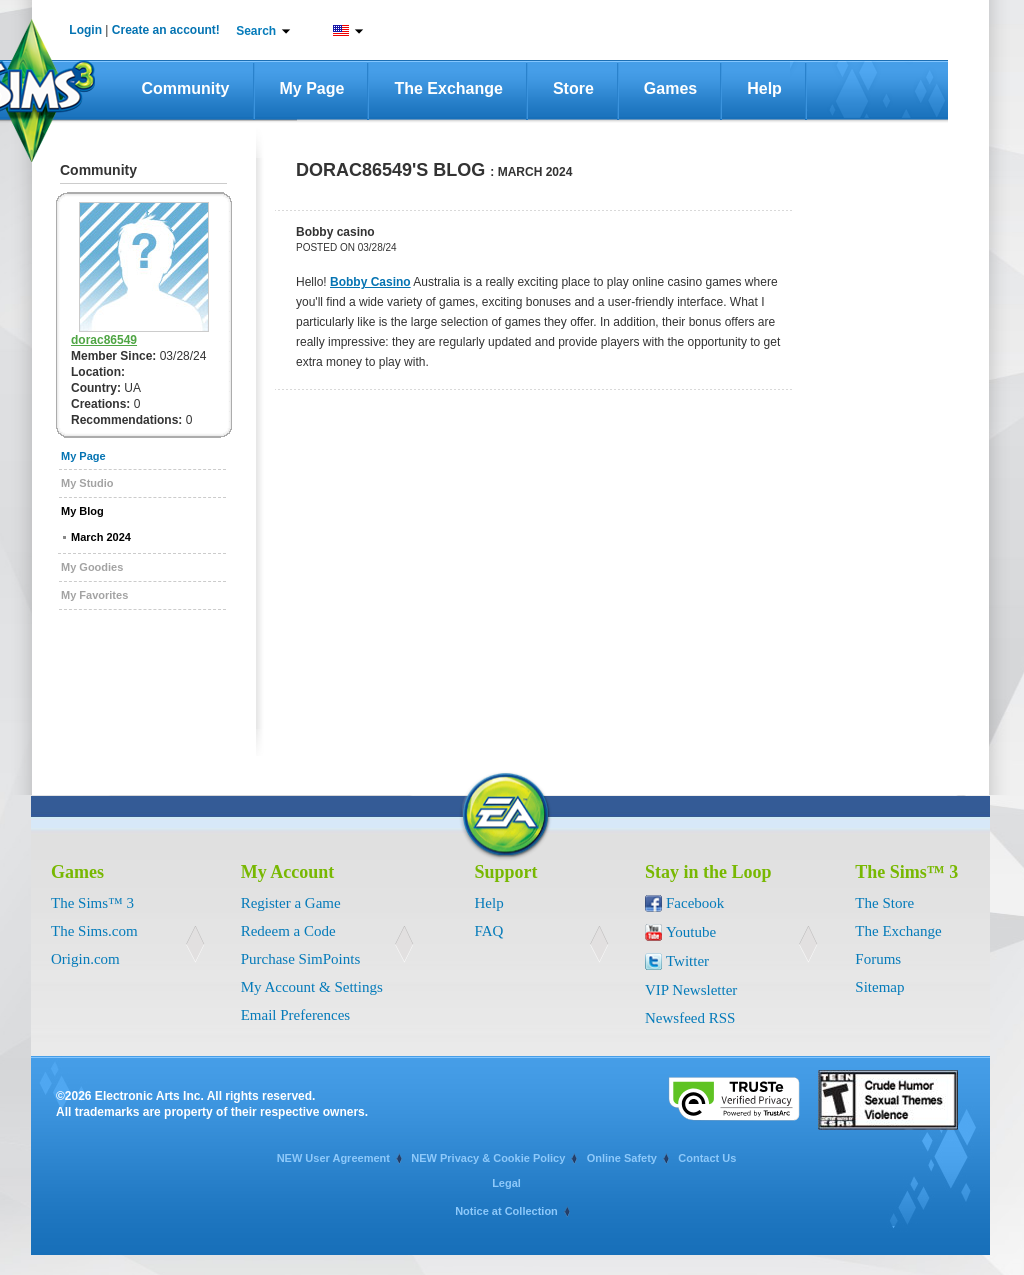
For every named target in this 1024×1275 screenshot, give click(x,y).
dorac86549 (104, 340)
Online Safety (622, 1158)
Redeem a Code (288, 931)
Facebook (695, 903)
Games (670, 88)
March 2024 (101, 537)
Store (573, 88)
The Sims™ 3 (92, 903)
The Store (884, 903)
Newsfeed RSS (690, 1018)
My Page (312, 88)
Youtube (691, 932)
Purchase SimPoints (301, 959)
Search (256, 31)
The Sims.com (94, 931)
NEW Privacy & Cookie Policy (488, 1158)
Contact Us (707, 1158)
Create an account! (166, 30)
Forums (878, 959)
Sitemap (879, 987)
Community (186, 88)
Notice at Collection (506, 1211)
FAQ (489, 931)
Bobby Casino (370, 282)
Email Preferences (296, 1015)
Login (85, 30)
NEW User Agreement (333, 1158)
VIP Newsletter (691, 990)
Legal (506, 1183)
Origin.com (85, 959)
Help (764, 88)
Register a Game (291, 903)
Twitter (687, 961)
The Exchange (448, 88)
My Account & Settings (312, 987)
